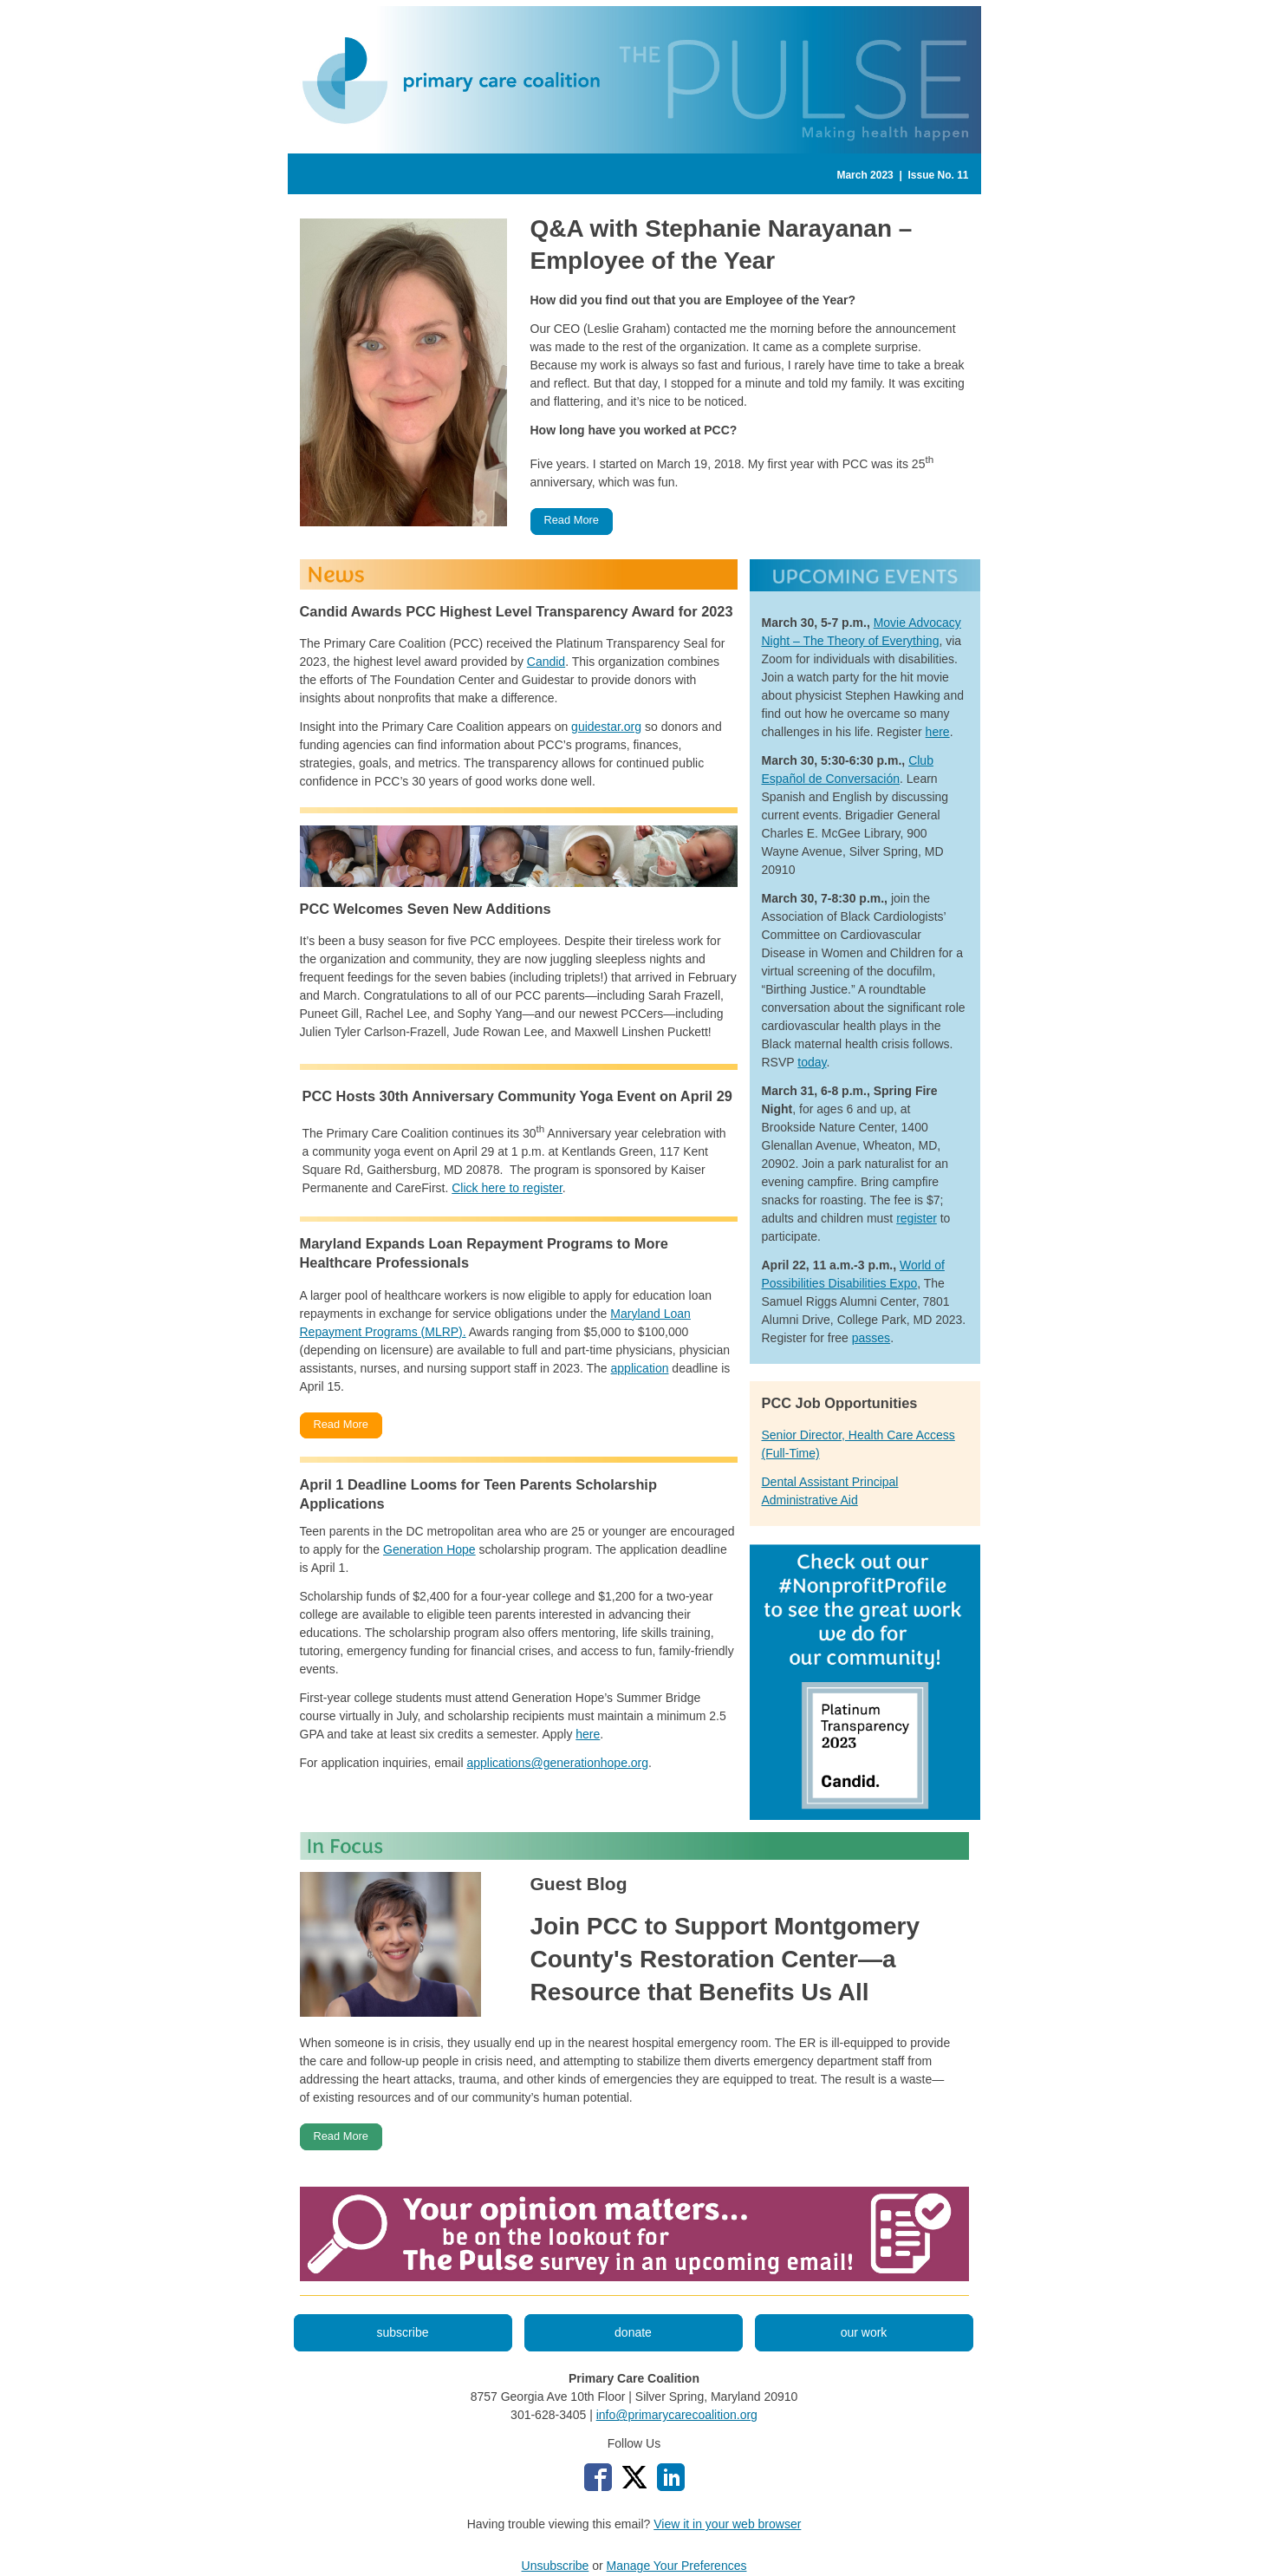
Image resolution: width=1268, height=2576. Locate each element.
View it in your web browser (727, 2524)
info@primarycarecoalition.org (677, 2415)
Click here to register (507, 1188)
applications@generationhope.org (557, 1763)
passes (871, 1338)
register (916, 1218)
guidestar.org (606, 727)
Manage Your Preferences (677, 2566)
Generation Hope (429, 1549)
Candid (546, 661)
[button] (571, 521)
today (811, 1062)
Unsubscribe (555, 2566)
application (640, 1368)
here (587, 1734)
